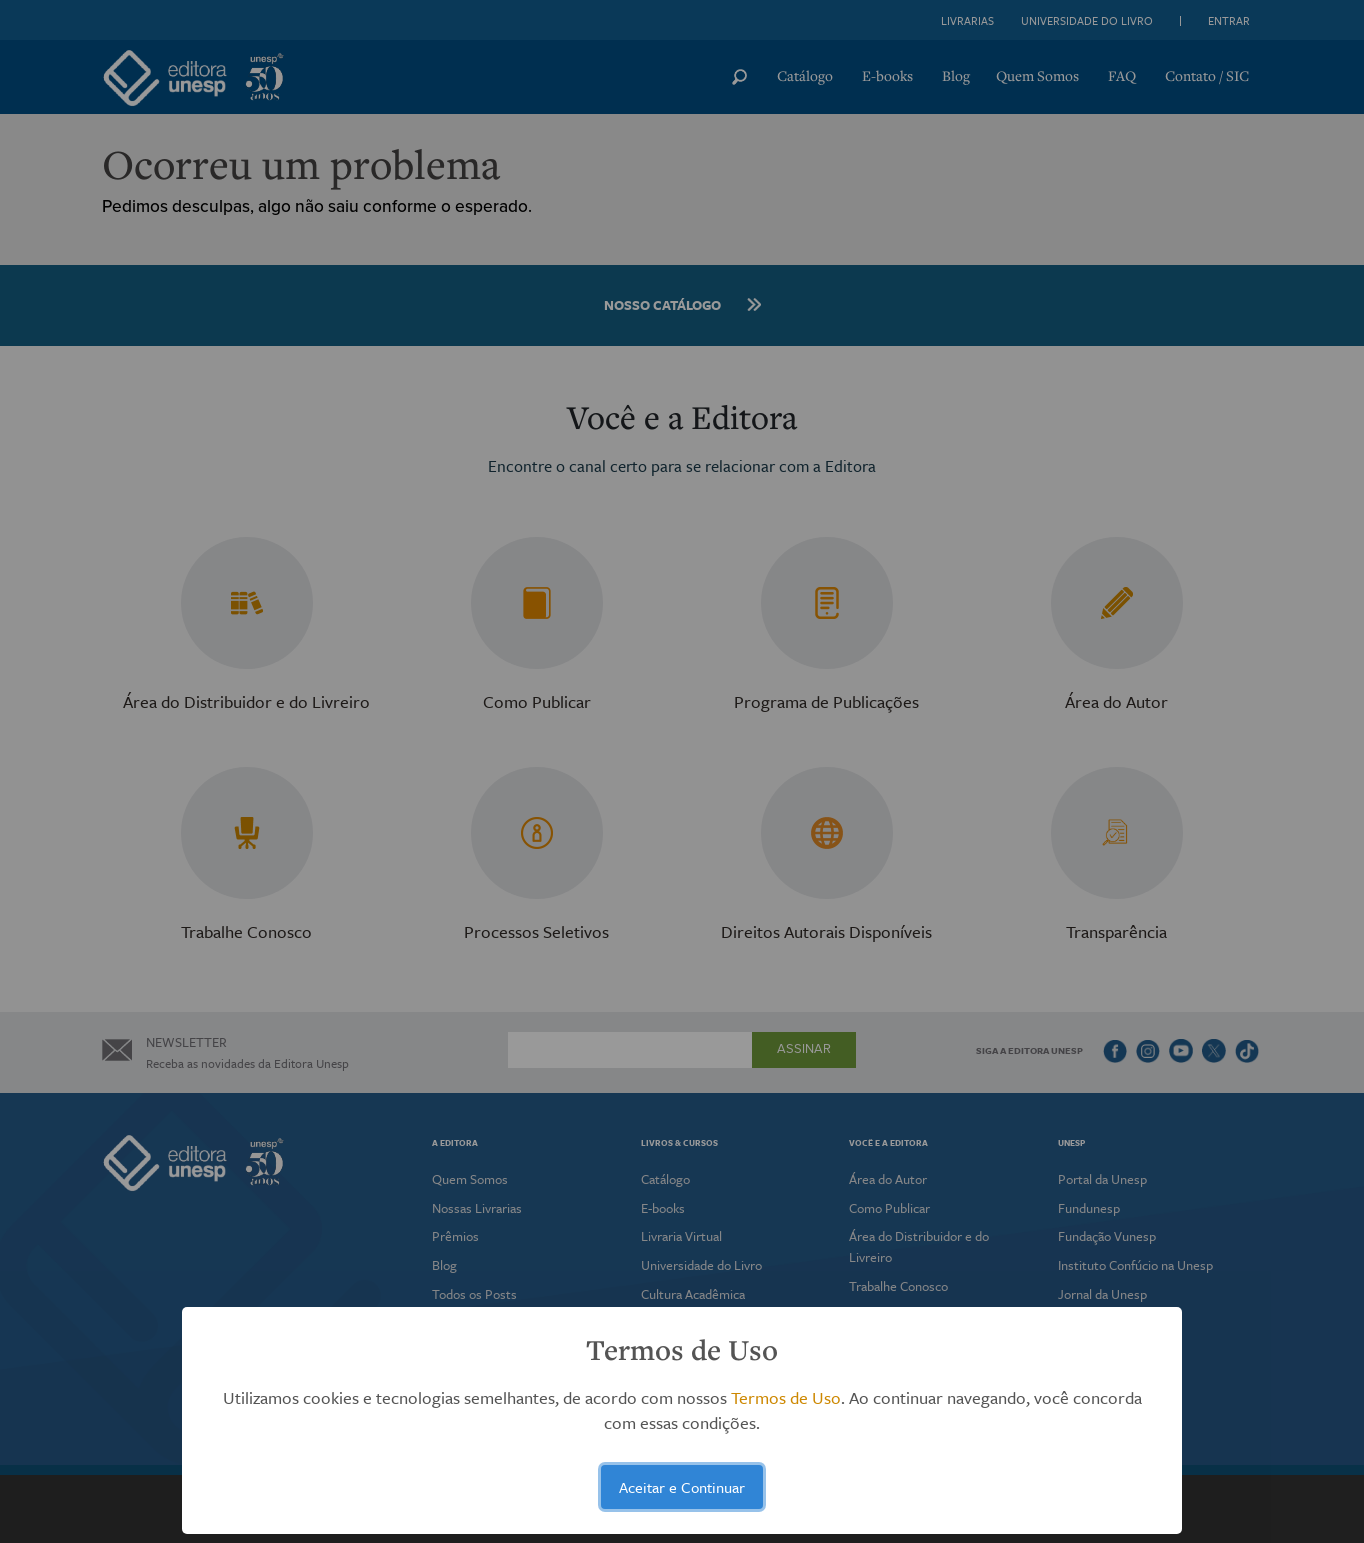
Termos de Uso (786, 1397)
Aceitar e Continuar (682, 1487)
